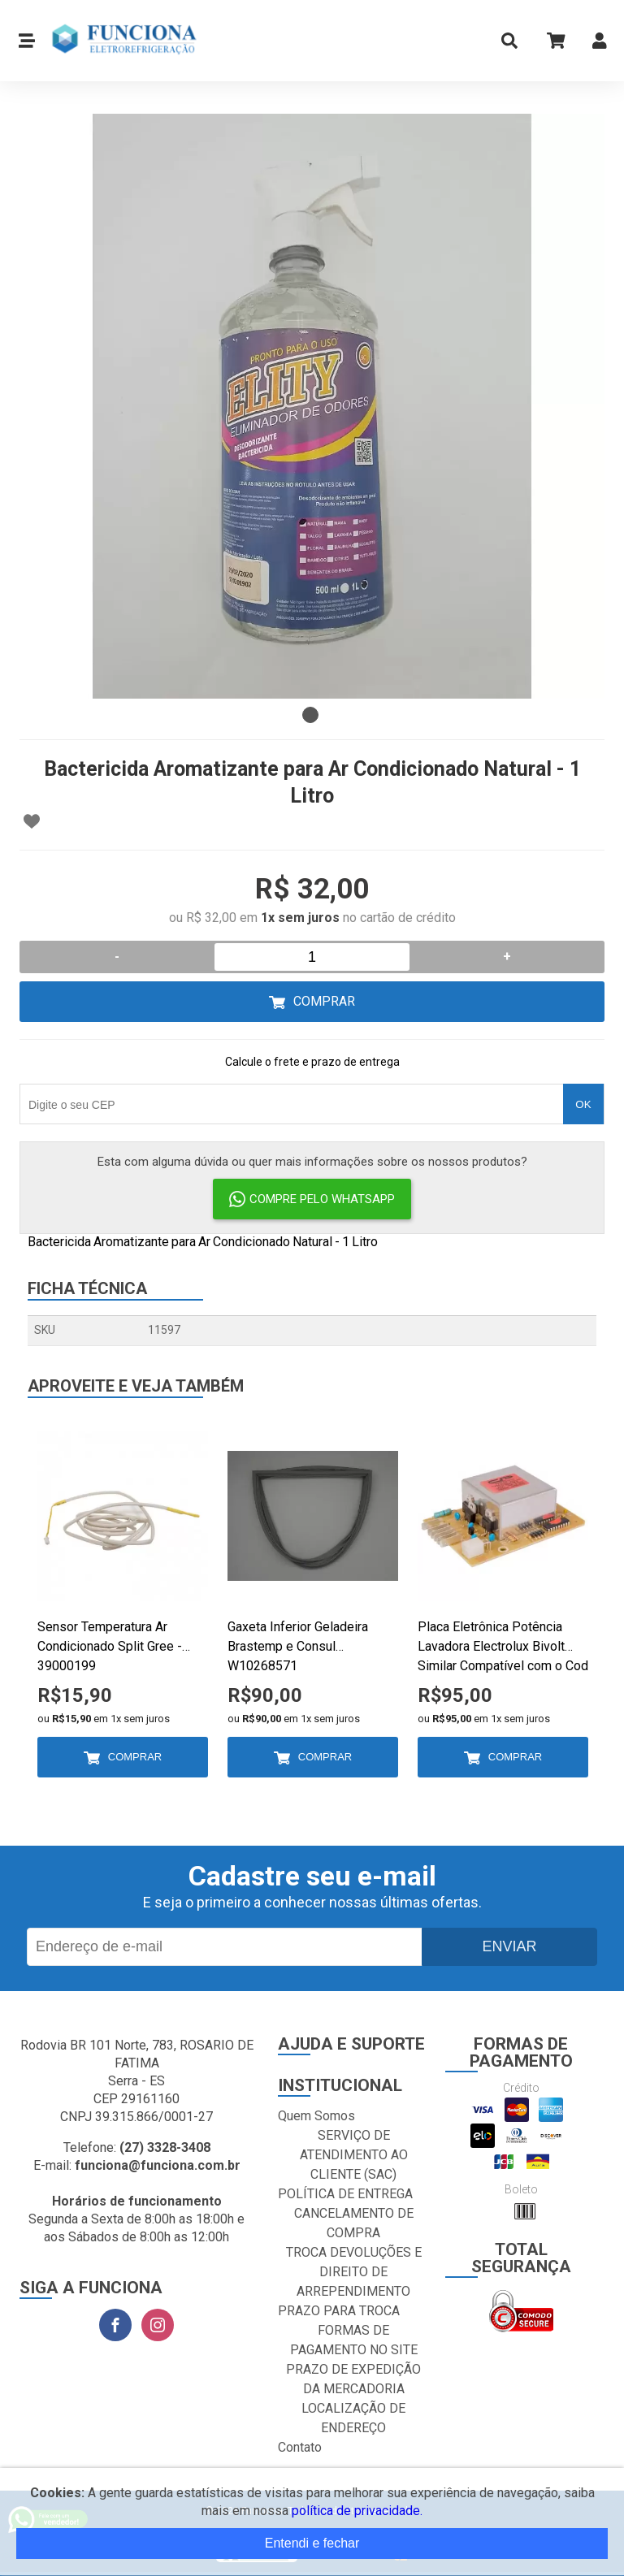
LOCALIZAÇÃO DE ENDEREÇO (353, 2418)
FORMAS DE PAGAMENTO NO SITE (354, 2340)
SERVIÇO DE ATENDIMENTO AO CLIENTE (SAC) (354, 2155)
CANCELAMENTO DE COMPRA (354, 2223)
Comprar (324, 1001)
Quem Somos (316, 2116)
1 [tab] (310, 715)
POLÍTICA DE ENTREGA (345, 2194)
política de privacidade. (357, 2510)
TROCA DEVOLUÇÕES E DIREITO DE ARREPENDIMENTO (354, 2272)
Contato (300, 2447)
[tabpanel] (312, 406)
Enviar (509, 1946)
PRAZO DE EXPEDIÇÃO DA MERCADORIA (353, 2379)
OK (583, 1104)
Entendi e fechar (312, 2543)
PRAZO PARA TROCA (339, 2310)
